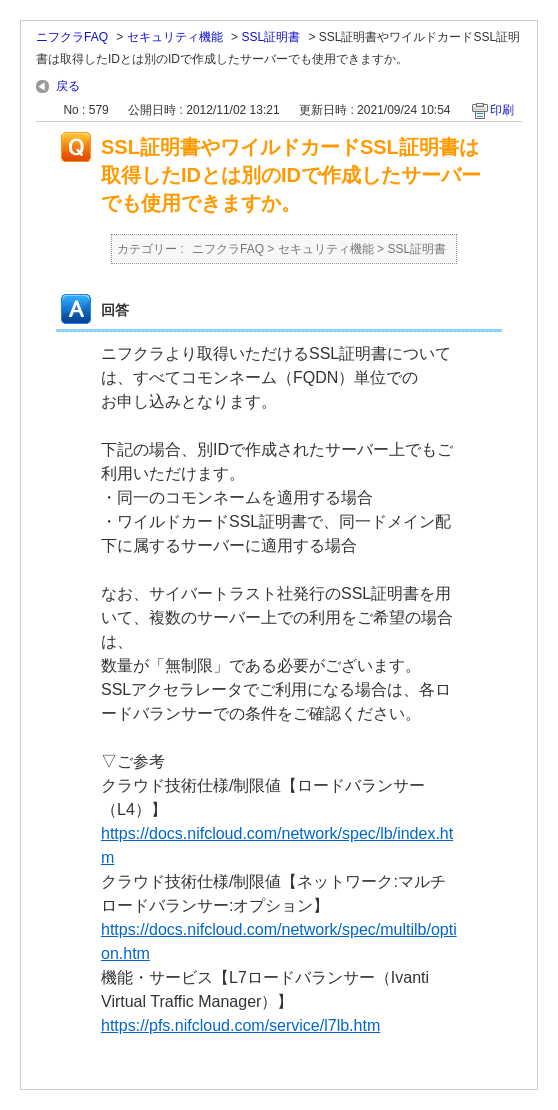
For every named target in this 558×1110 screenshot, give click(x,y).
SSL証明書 (270, 37)
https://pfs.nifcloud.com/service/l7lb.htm (240, 1025)
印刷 (502, 110)
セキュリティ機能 (175, 37)
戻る (68, 86)
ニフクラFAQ (72, 37)
